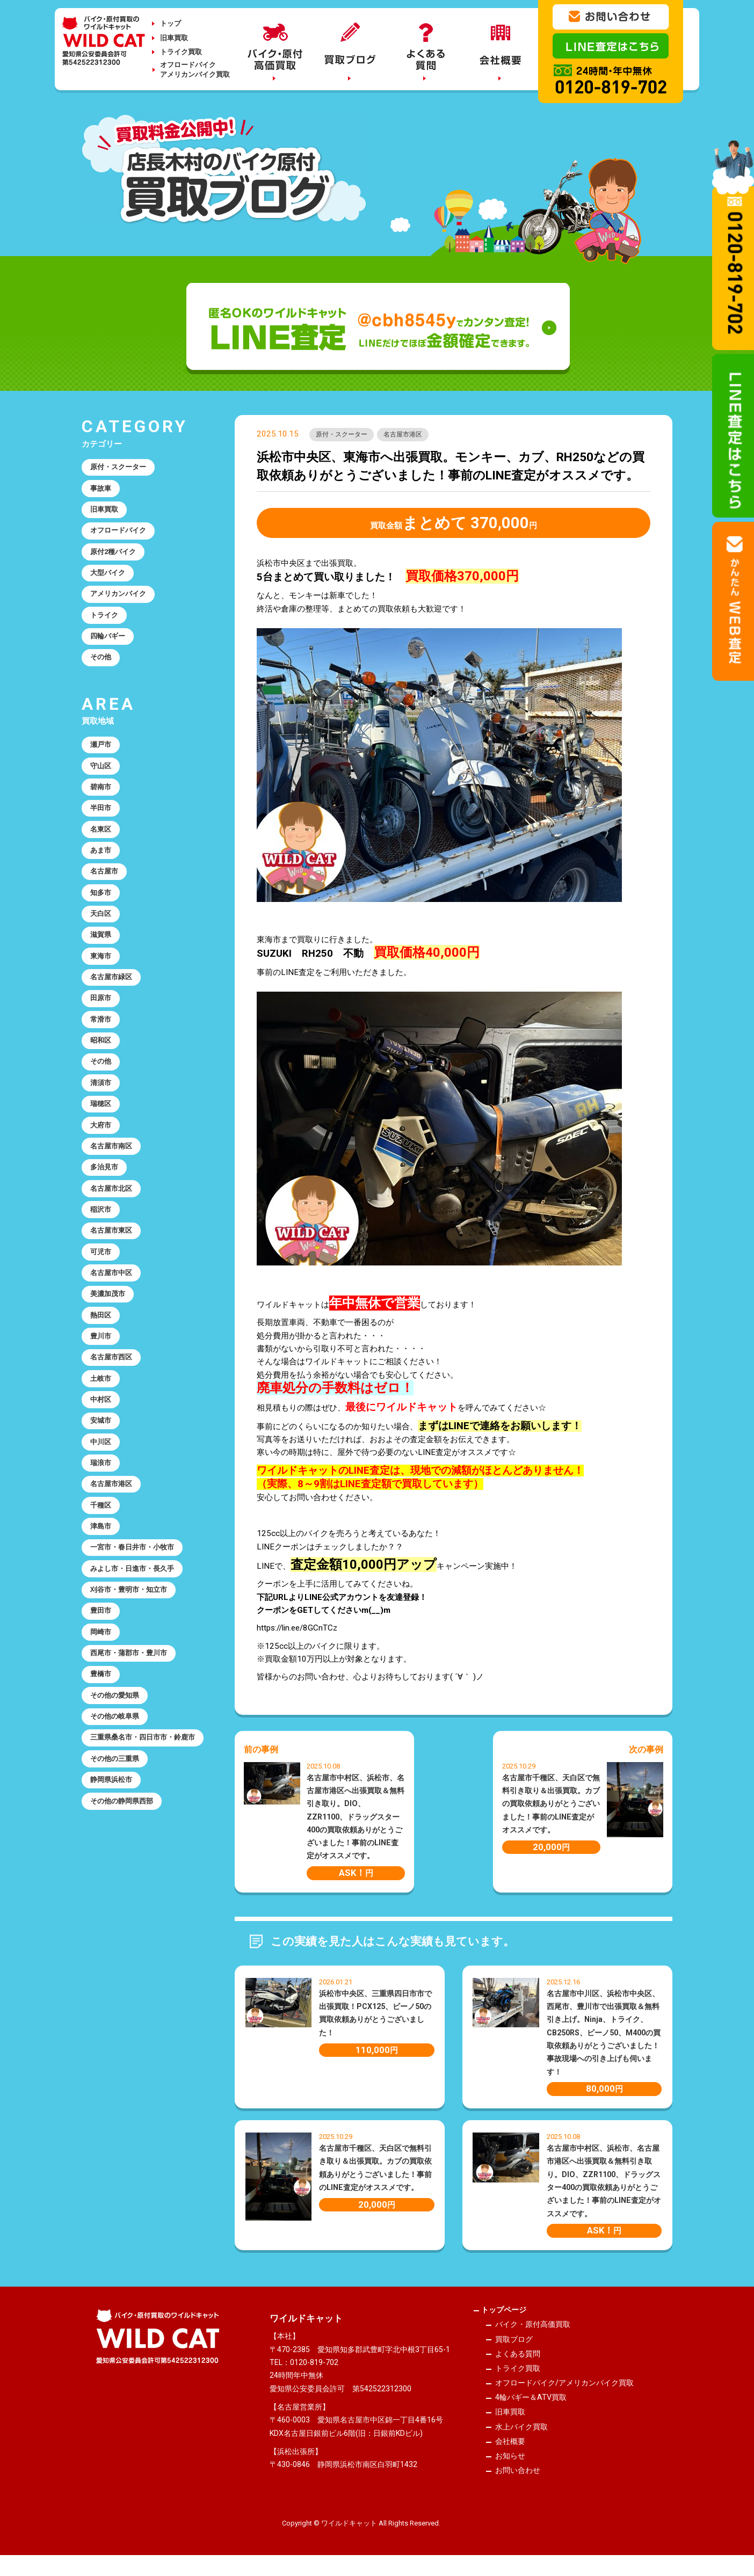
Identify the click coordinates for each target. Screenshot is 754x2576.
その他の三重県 (119, 1964)
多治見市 (107, 1267)
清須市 (103, 1170)
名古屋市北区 (115, 1292)
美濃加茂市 (111, 1414)
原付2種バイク (117, 566)
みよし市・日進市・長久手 (139, 1731)
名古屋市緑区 (115, 1048)
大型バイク (111, 591)
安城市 (103, 1561)
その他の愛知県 (119, 1878)
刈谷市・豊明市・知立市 (135, 1755)
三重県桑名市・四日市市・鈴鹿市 (143, 1933)
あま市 (103, 901)
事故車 (103, 493)
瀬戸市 (103, 779)
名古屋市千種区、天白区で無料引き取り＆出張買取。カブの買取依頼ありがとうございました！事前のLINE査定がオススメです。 (551, 1806)
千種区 (103, 1658)
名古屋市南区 (115, 1243)
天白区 (103, 974)
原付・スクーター (347, 436)
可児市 (103, 1365)
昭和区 (103, 1121)
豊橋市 (103, 1853)
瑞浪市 (103, 1609)
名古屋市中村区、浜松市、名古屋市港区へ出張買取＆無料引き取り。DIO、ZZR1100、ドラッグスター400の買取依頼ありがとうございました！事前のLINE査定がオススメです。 (355, 1819)
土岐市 (103, 1512)
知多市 (103, 950)
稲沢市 (103, 1316)
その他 (103, 689)
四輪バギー (111, 664)
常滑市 (103, 1097)
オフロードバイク (123, 542)
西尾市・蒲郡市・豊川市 (135, 1829)
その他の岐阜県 (119, 1902)
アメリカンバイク (123, 615)
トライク (107, 640)
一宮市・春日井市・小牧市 (139, 1707)
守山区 (103, 804)
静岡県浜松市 (115, 1988)
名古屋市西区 (115, 1487)
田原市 (103, 1072)
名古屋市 (107, 926)
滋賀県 (103, 999)
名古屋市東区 (115, 1341)
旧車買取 (174, 38)
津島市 (103, 1682)
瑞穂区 (103, 1194)
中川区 (103, 1585)
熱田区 (103, 1438)
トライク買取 (181, 52)
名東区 (103, 877)
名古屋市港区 (418, 436)
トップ (170, 23)
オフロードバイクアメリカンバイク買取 (195, 69)
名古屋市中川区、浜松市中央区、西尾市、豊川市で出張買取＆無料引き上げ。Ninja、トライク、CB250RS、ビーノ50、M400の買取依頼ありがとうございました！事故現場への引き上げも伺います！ (604, 2035)
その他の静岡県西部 (127, 2013)
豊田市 (103, 1780)
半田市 (103, 852)
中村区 (103, 1536)
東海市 (103, 1023)
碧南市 (103, 828)
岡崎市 (103, 1804)
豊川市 (103, 1463)
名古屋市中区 (115, 1389)
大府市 (103, 1219)
